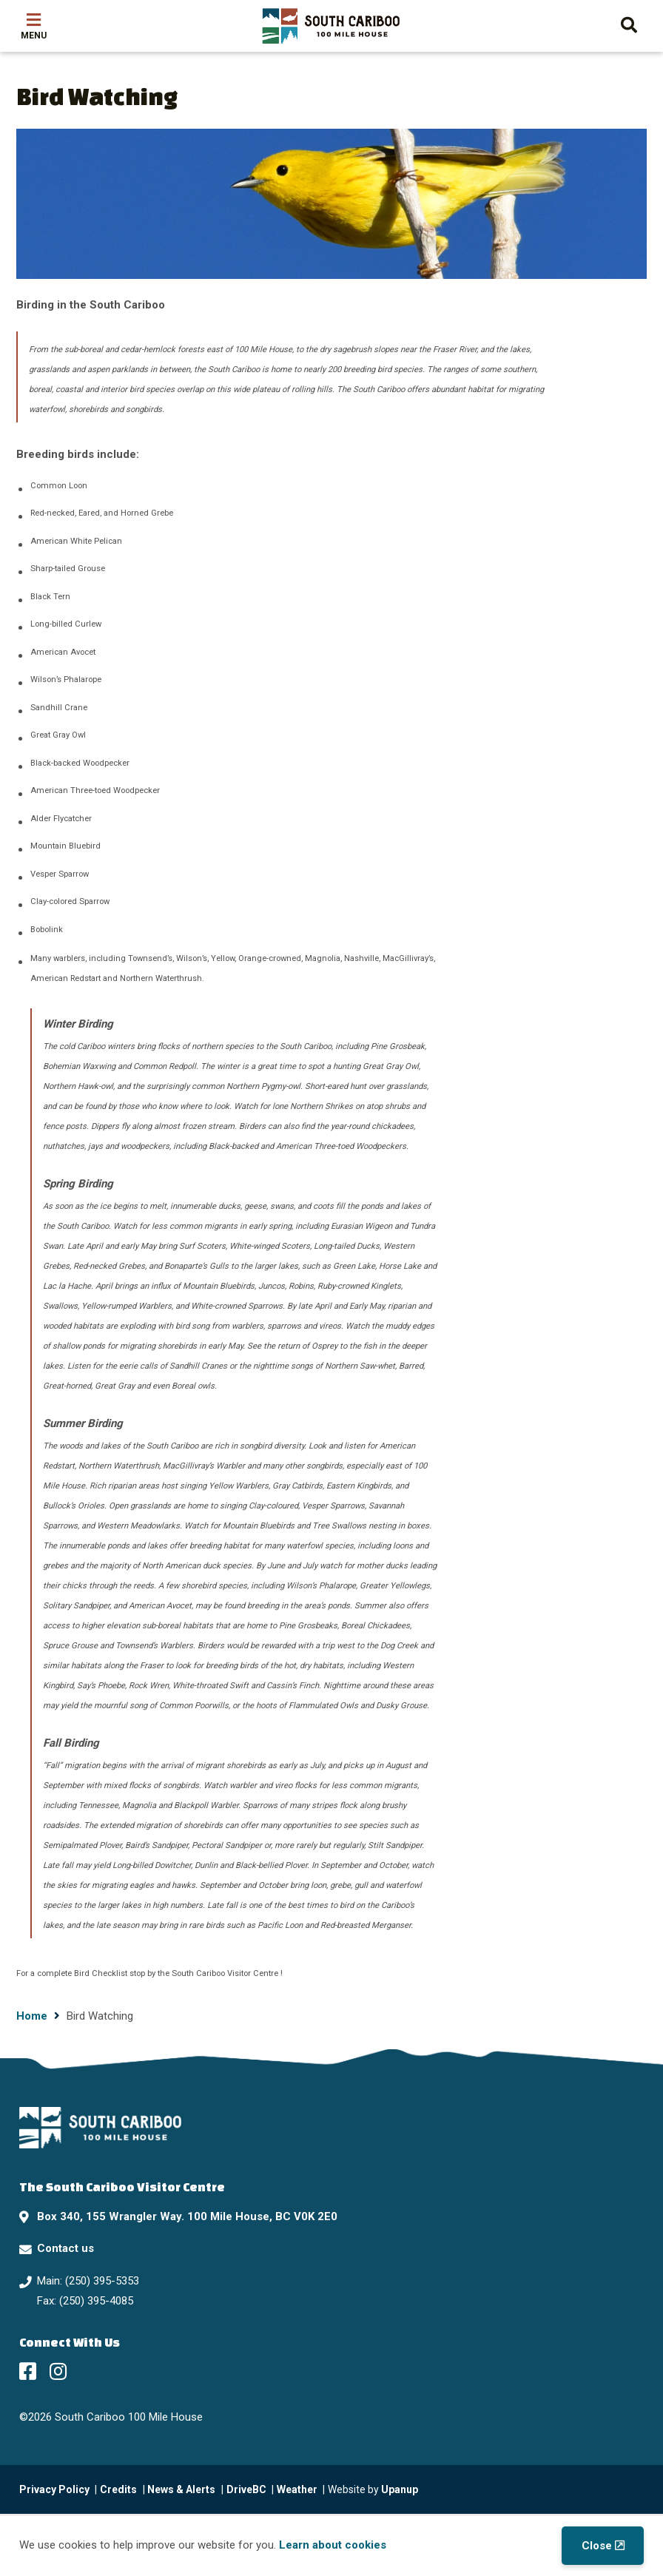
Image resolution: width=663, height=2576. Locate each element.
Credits (118, 2489)
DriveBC (246, 2489)
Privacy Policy (54, 2489)
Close (597, 2545)
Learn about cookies (332, 2545)
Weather (297, 2489)
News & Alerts (181, 2489)
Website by (373, 2489)
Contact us (65, 2248)
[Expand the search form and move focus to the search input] (629, 23)
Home (31, 2016)
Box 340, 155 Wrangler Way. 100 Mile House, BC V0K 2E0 (187, 2216)
